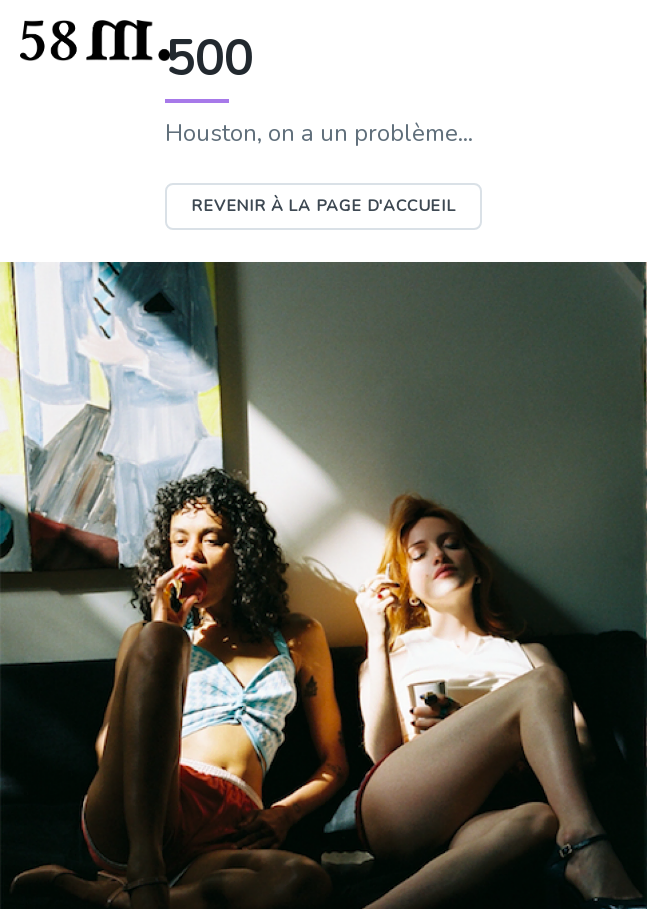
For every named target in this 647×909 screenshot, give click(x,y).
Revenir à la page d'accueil (323, 206)
